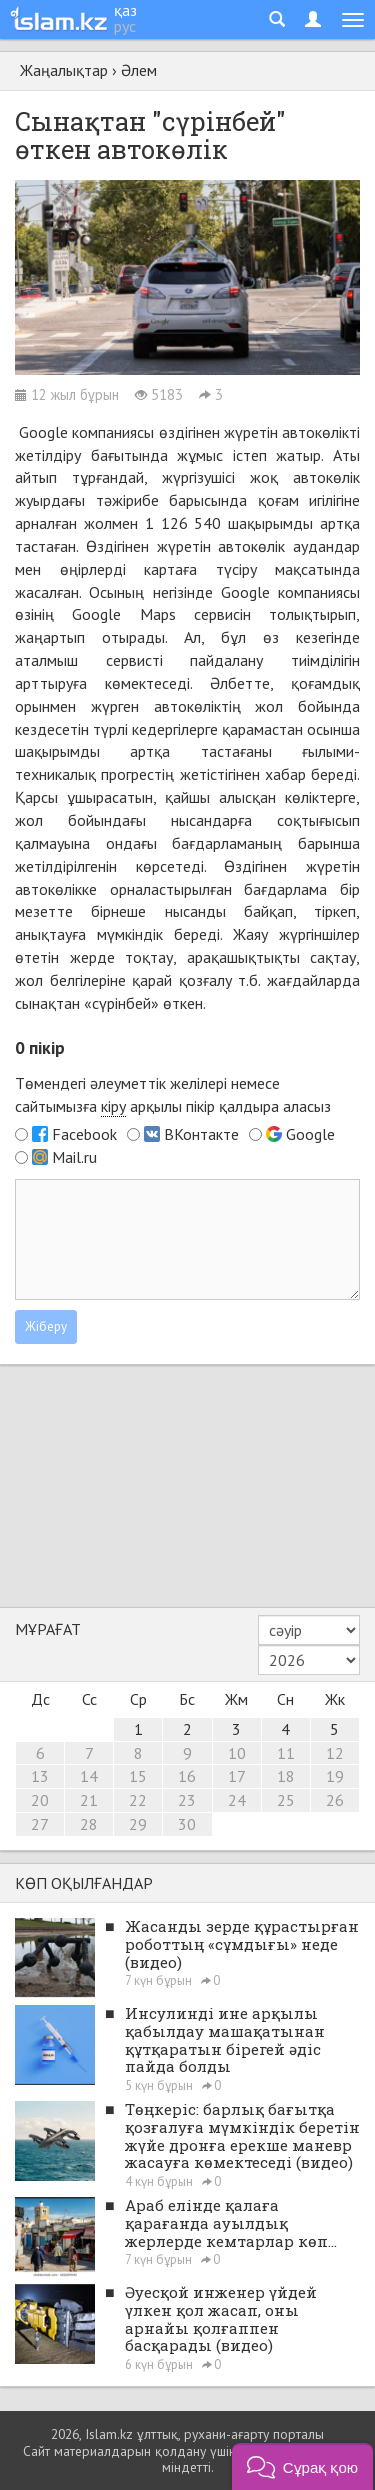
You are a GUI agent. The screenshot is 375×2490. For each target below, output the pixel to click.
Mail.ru (74, 1157)
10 (237, 1753)
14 (89, 1776)
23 (187, 1800)
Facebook (84, 1134)
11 (286, 1753)
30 (187, 1824)
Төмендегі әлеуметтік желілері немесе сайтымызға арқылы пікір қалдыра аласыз (173, 1095)
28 (89, 1824)
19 (335, 1776)
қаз (125, 10)
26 (335, 1800)
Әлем (139, 70)
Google (43, 432)
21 (89, 1800)
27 (40, 1824)
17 (237, 1776)
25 (286, 1800)
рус (125, 26)
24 (237, 1800)
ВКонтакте (201, 1134)
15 (138, 1776)
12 (335, 1753)
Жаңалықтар (64, 70)
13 (40, 1776)
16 (187, 1776)
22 (138, 1800)
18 (286, 1776)
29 (138, 1824)
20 (40, 1800)
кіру (113, 1106)
